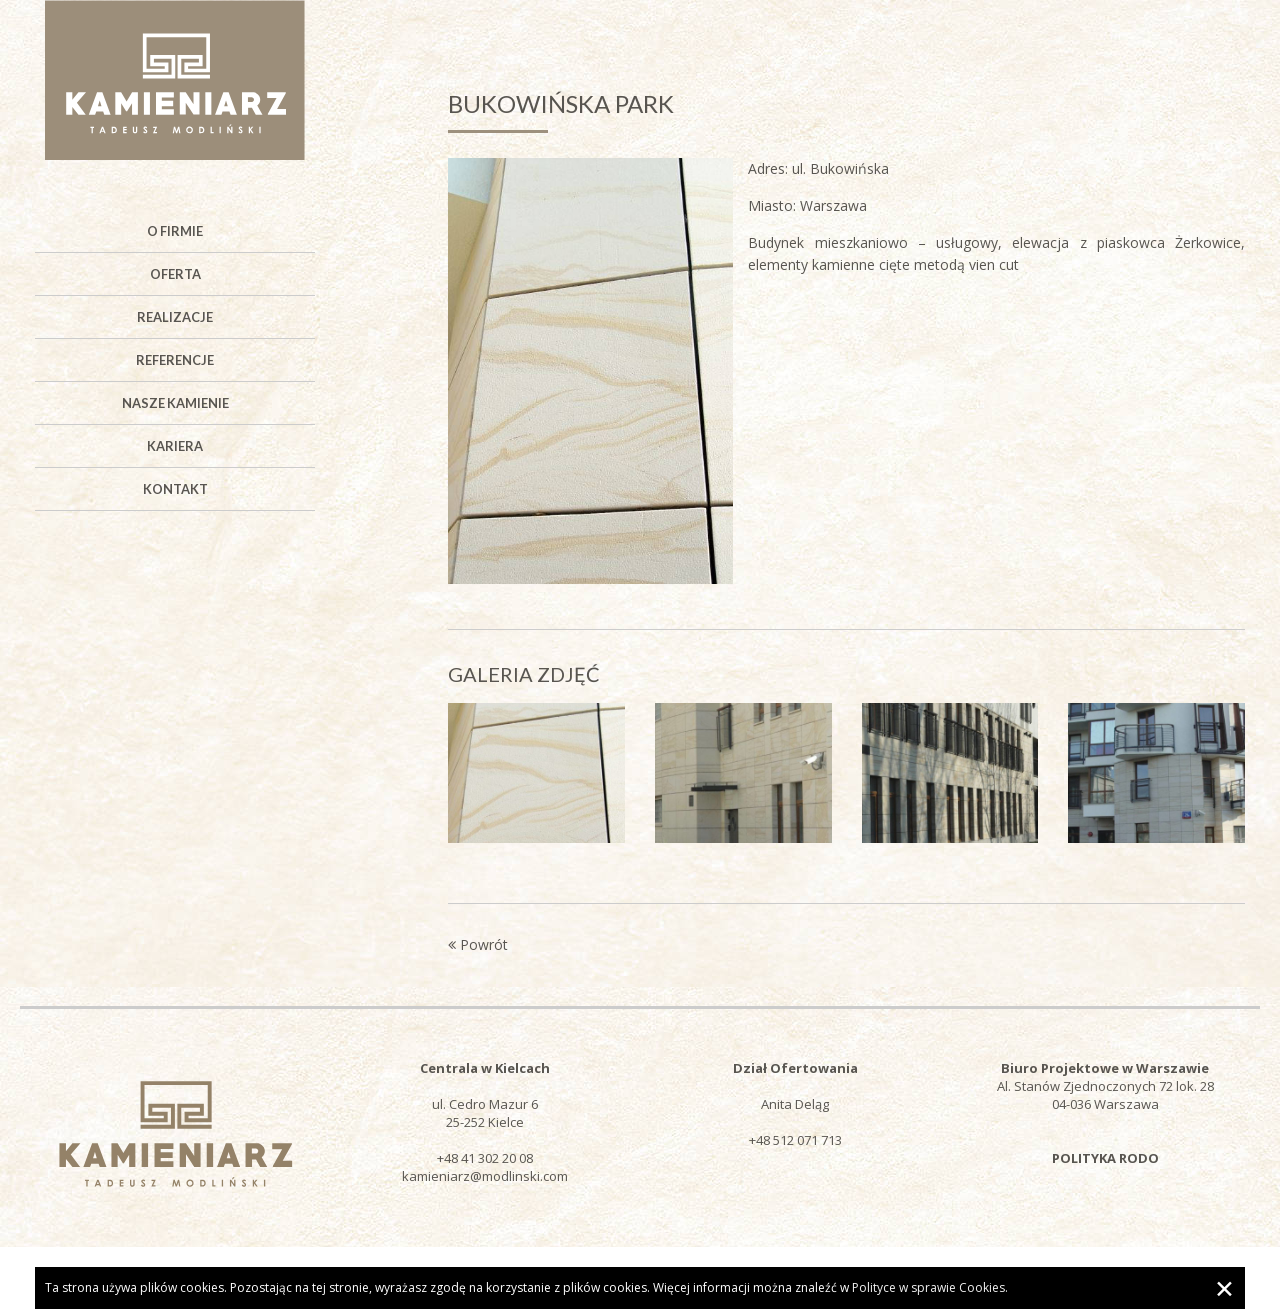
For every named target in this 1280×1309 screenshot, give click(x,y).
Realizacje (175, 317)
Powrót (478, 944)
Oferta (175, 274)
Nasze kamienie (175, 403)
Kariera (175, 446)
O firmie (175, 231)
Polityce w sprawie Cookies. (930, 1287)
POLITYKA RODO (1105, 1158)
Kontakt (175, 489)
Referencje (175, 360)
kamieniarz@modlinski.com (485, 1176)
